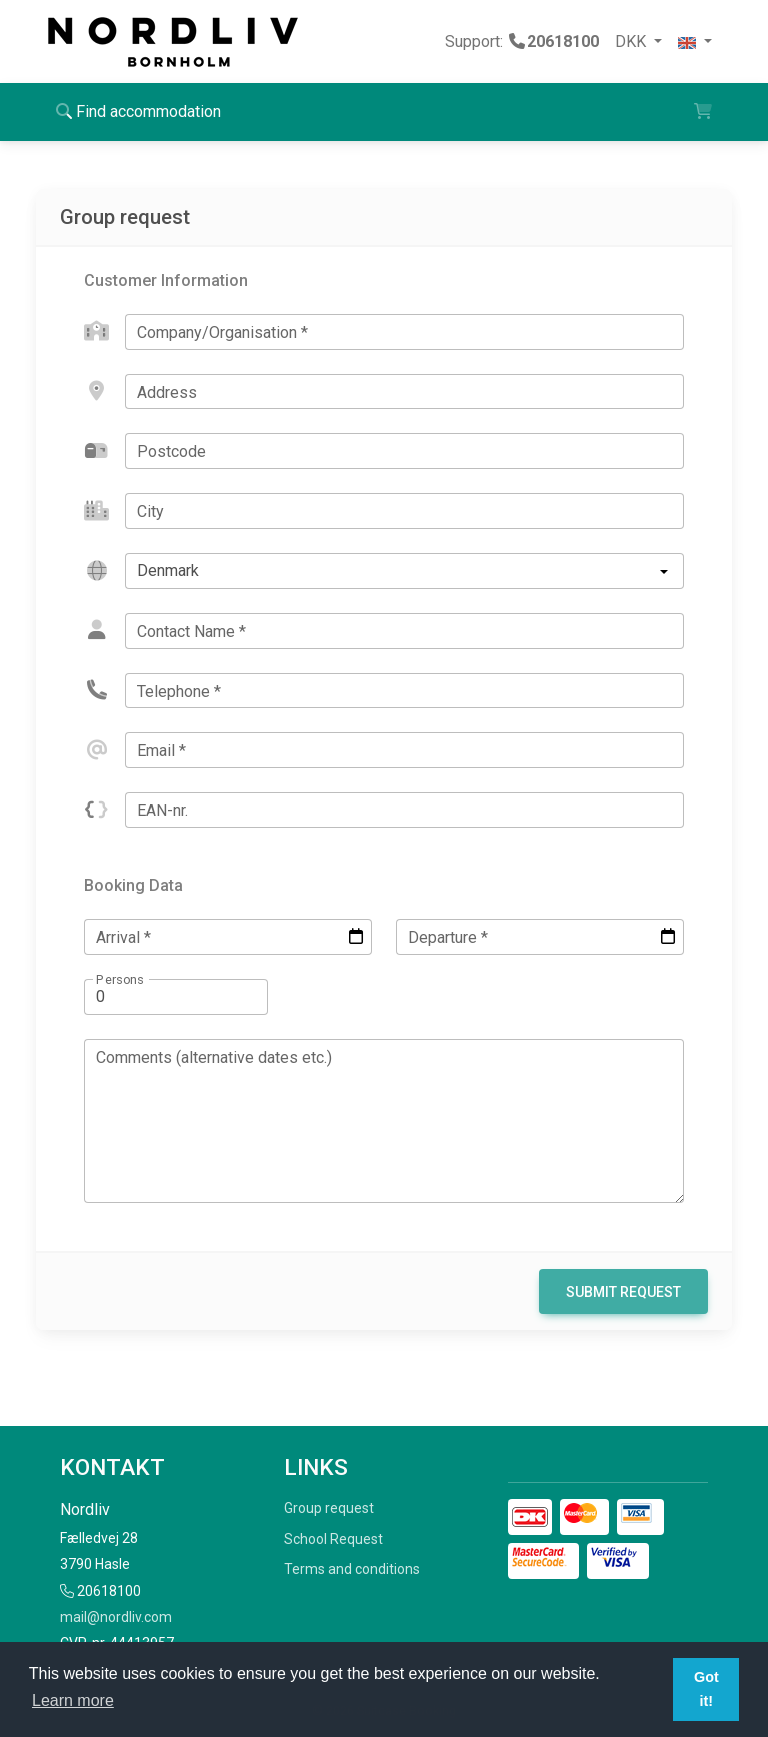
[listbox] (404, 571)
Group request (329, 1508)
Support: (522, 41)
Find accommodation (138, 111)
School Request (333, 1539)
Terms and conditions (352, 1569)
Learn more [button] (73, 1700)
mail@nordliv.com (116, 1617)
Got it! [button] (706, 1689)
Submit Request (623, 1292)
